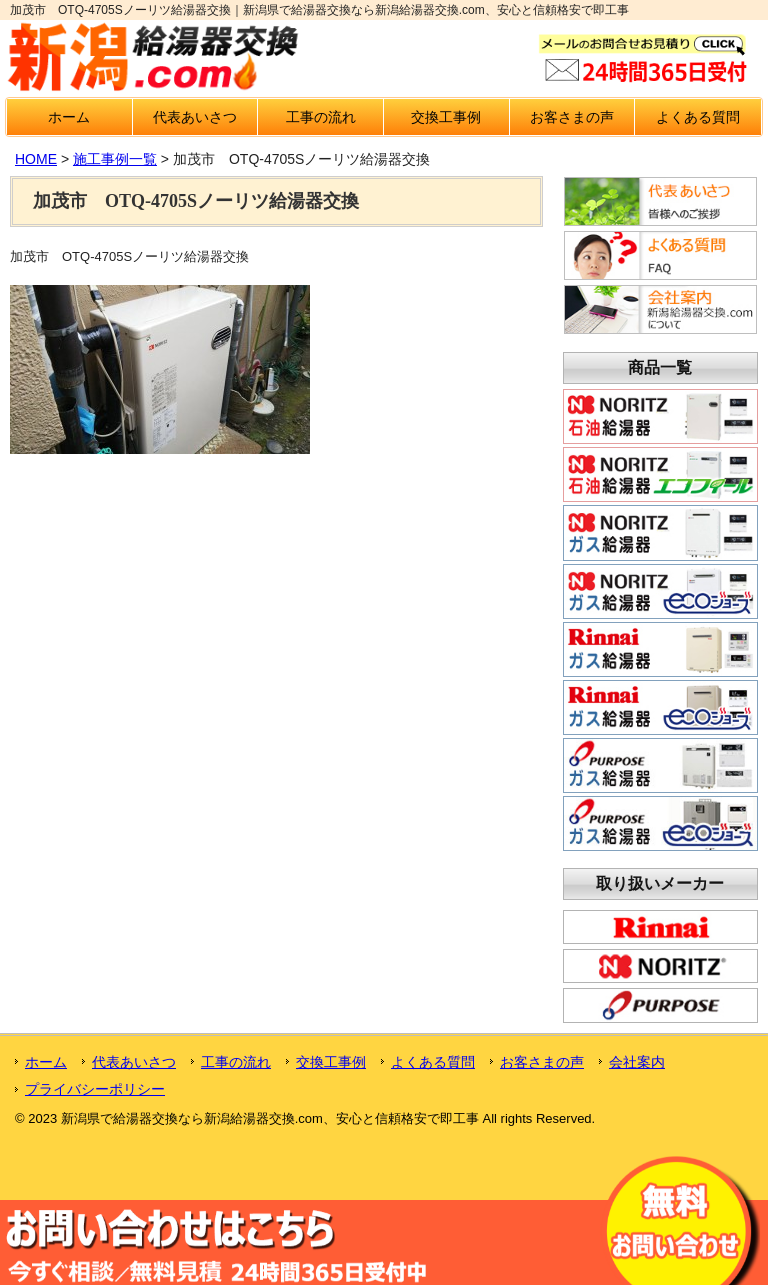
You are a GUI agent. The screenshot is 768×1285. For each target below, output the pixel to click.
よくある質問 (698, 117)
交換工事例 (446, 117)
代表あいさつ (195, 117)
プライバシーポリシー (95, 1089)
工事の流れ (321, 117)
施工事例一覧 (115, 159)
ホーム (69, 117)
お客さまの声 (572, 117)
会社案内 (637, 1062)
